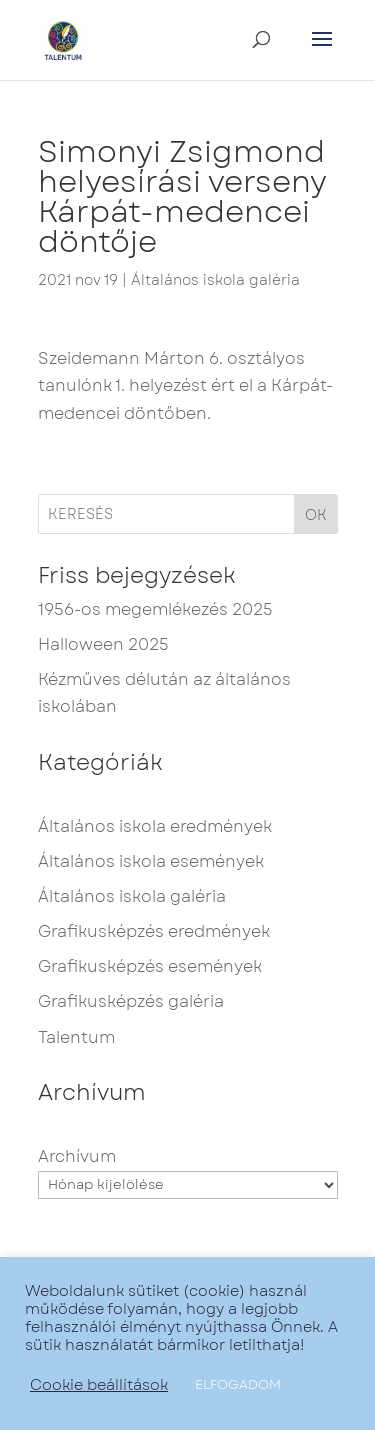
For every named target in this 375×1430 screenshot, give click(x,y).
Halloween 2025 (103, 644)
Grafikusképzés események (150, 966)
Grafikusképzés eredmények (154, 931)
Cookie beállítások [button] (99, 1385)
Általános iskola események (151, 861)
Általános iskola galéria (215, 280)
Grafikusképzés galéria (131, 1001)
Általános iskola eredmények (155, 826)
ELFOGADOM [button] (238, 1384)
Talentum (76, 1037)
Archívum (77, 1156)
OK (316, 515)
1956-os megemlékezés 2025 (155, 609)
